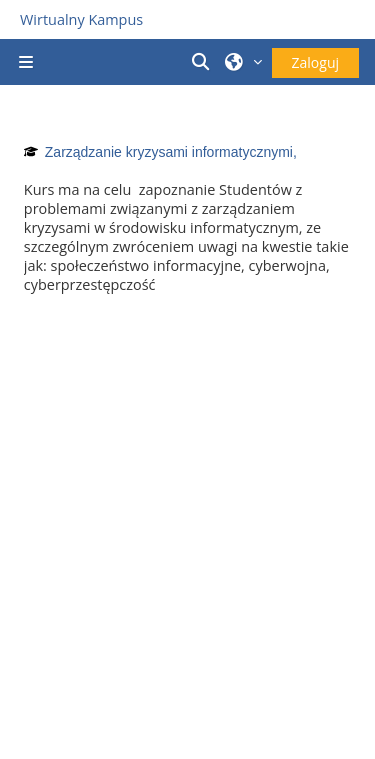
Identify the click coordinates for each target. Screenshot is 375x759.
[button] (203, 62)
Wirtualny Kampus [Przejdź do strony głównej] (81, 19)
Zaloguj (315, 62)
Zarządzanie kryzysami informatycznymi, (171, 152)
